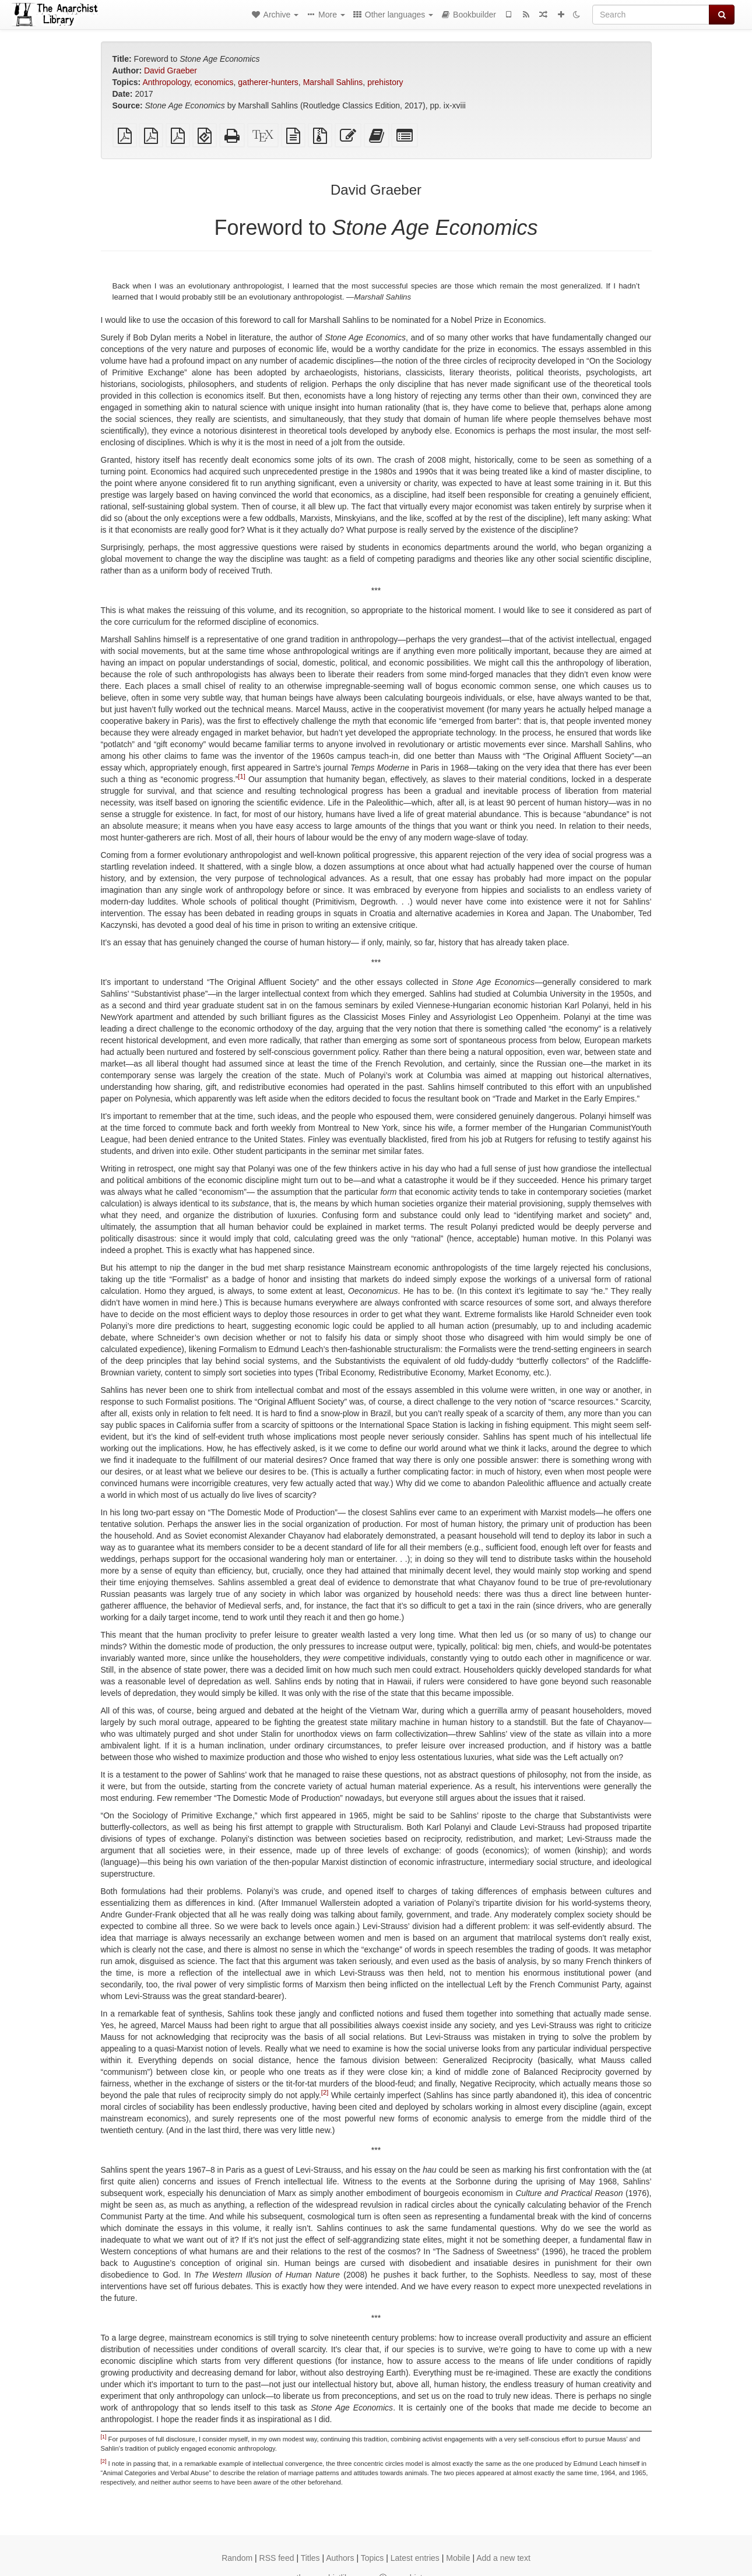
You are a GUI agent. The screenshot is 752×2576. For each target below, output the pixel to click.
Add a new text (503, 2558)
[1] (241, 776)
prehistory (385, 82)
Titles (310, 2558)
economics (214, 82)
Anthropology (165, 82)
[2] (324, 2092)
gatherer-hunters (268, 82)
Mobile (458, 2558)
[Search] (650, 14)
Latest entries (415, 2558)
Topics (372, 2558)
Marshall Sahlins (333, 82)
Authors (340, 2558)
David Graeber (170, 70)
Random (237, 2558)
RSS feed (276, 2558)
